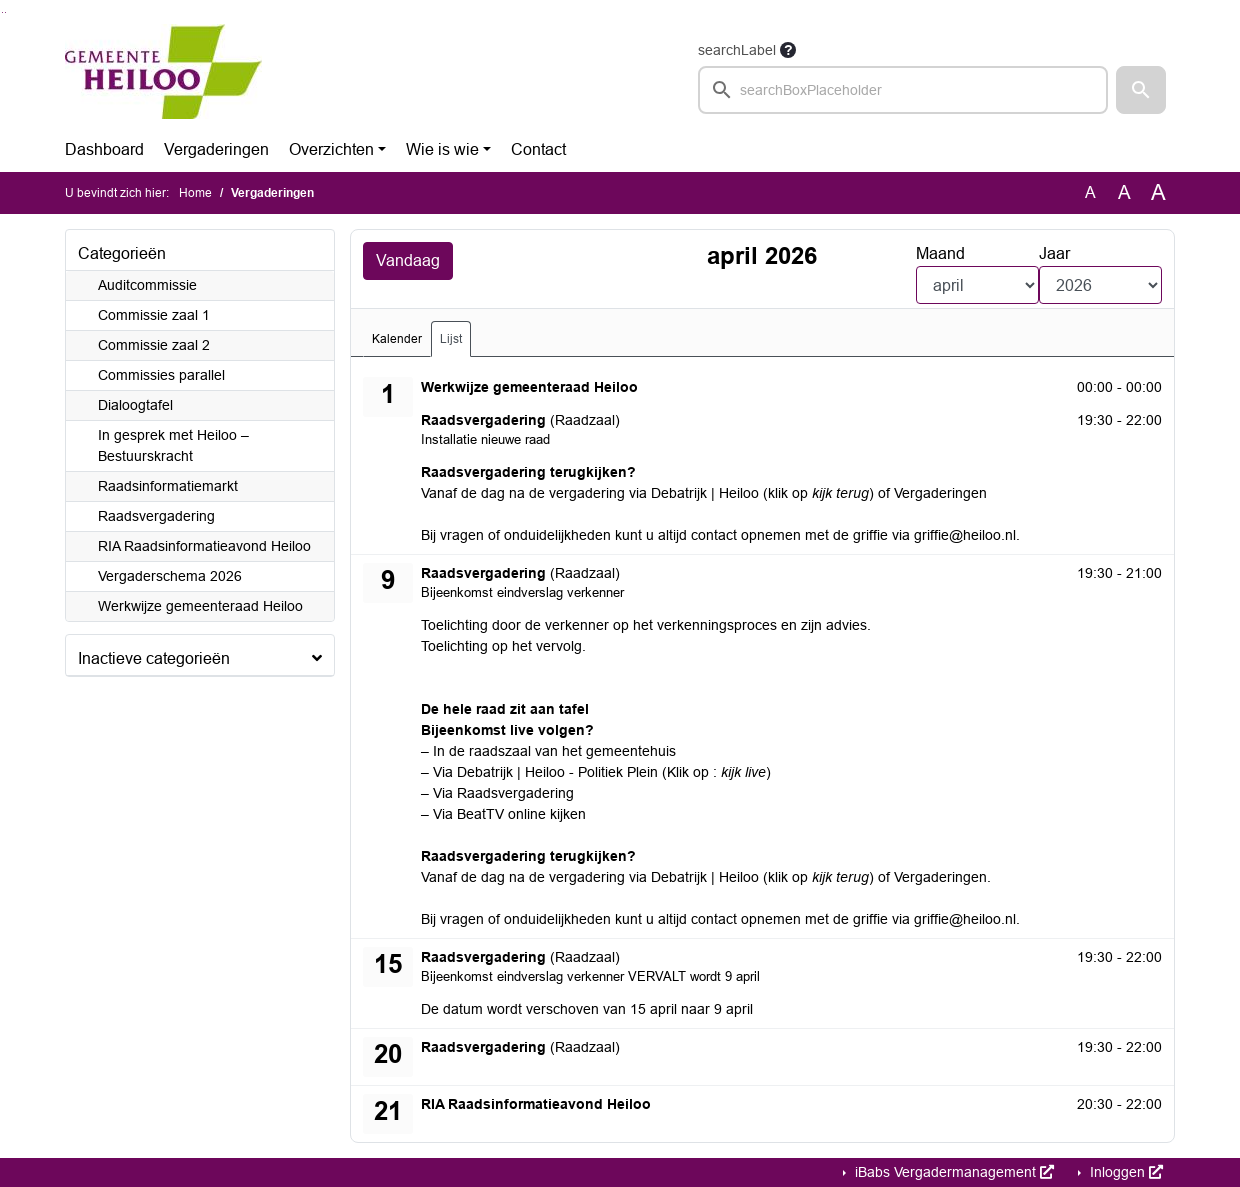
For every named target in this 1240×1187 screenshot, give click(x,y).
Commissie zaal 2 (154, 345)
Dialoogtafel (135, 405)
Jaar (1054, 253)
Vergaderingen (216, 149)
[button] (1141, 90)
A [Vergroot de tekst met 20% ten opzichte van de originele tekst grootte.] (1124, 192)
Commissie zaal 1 (154, 315)
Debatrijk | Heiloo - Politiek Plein (557, 772)
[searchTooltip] (788, 50)
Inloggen (1124, 1172)
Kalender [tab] (397, 339)
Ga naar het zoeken (2, 12)
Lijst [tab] (451, 339)
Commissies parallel (161, 375)
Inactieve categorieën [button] (154, 658)
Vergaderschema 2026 (170, 576)
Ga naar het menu (5, 12)
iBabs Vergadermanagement (952, 1172)
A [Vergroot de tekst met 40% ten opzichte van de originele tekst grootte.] (1158, 193)
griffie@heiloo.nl (965, 535)
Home (195, 193)
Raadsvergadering (156, 516)
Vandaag (408, 260)
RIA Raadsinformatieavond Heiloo (204, 546)
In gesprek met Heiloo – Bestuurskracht (173, 445)
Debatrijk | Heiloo (705, 493)
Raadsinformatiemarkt (168, 486)
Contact (538, 149)
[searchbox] (903, 90)
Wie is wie (442, 149)
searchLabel (737, 50)
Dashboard (104, 149)
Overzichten (331, 149)
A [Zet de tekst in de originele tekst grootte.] (1090, 192)
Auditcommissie (147, 285)
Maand (940, 253)
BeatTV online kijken (521, 814)
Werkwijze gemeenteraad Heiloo (200, 606)
